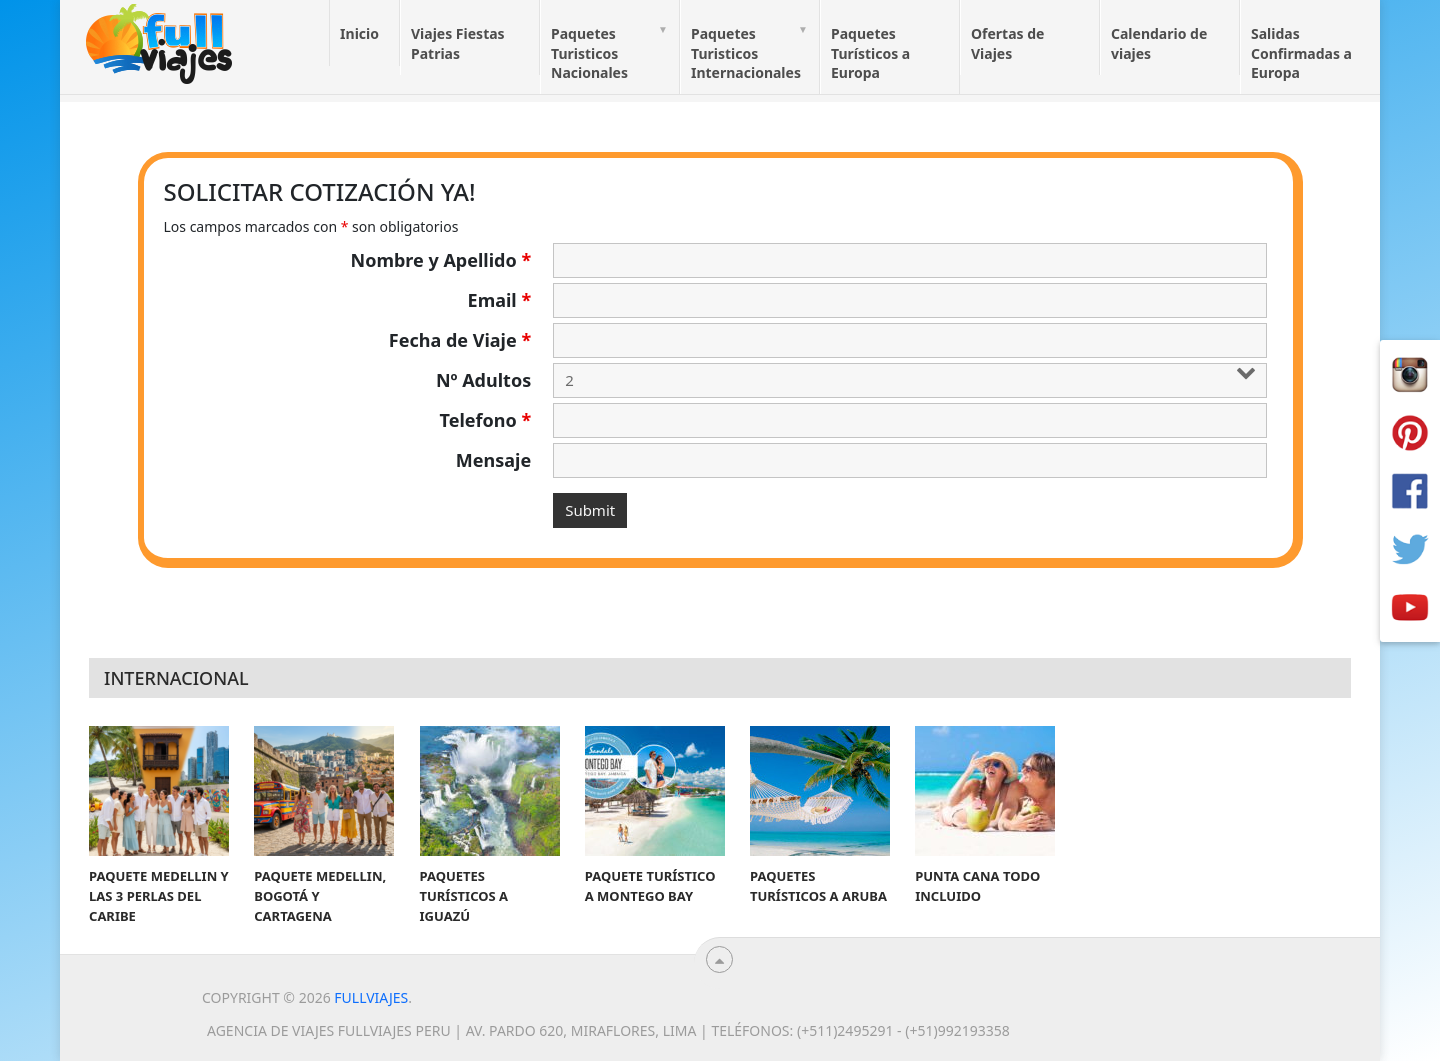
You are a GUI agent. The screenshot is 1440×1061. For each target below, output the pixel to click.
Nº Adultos (483, 380)
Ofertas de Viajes (1007, 43)
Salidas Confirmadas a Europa (1301, 53)
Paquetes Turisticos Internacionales (746, 53)
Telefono (486, 420)
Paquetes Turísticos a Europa (870, 53)
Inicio (359, 33)
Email (500, 300)
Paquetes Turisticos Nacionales (589, 53)
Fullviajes (371, 997)
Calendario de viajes (1159, 43)
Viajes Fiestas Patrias (458, 43)
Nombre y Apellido (441, 260)
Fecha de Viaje (460, 340)
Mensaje (493, 460)
